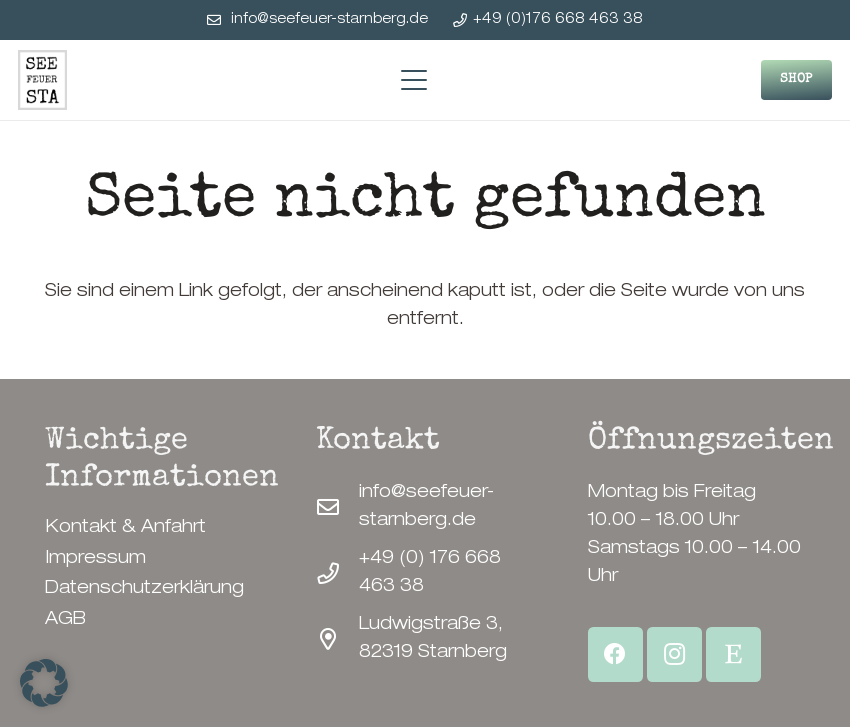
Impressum (95, 559)
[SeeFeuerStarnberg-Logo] (42, 80)
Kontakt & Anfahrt (125, 528)
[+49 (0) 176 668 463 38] (337, 574)
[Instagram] (674, 654)
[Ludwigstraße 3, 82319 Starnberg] (337, 640)
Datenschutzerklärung (144, 589)
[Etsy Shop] (733, 654)
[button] (413, 80)
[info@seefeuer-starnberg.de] (337, 508)
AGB (65, 620)
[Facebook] (615, 654)
